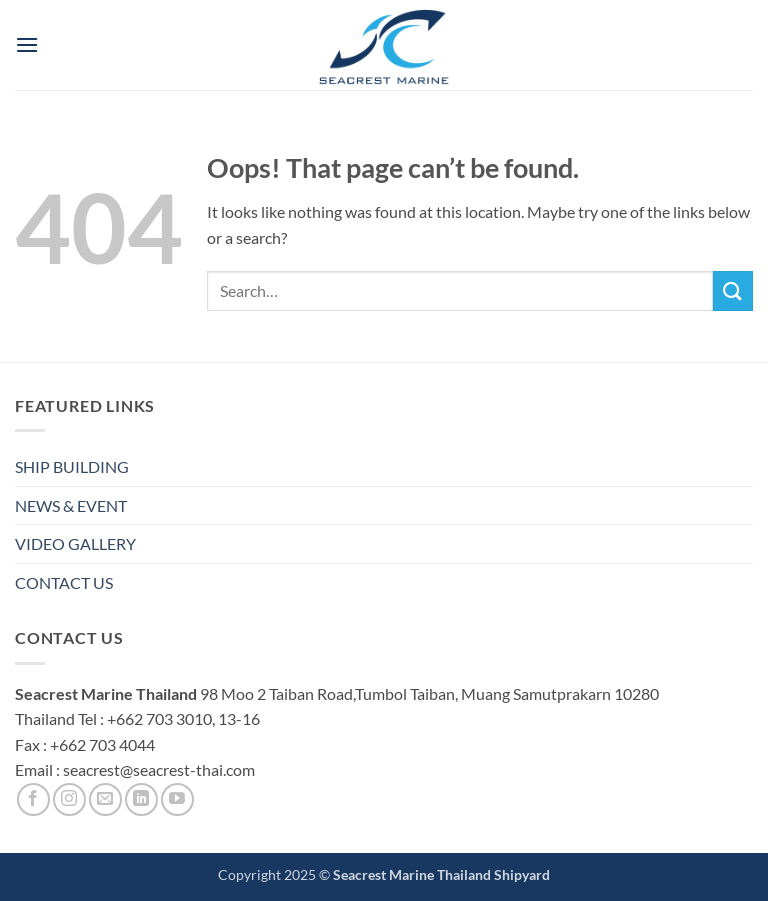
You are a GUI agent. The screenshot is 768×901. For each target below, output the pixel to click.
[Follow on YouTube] (177, 799)
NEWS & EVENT (71, 505)
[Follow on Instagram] (69, 799)
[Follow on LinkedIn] (141, 799)
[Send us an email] (105, 799)
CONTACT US (64, 582)
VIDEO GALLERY (75, 543)
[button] (27, 44)
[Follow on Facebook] (33, 799)
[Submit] (733, 290)
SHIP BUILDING (72, 466)
